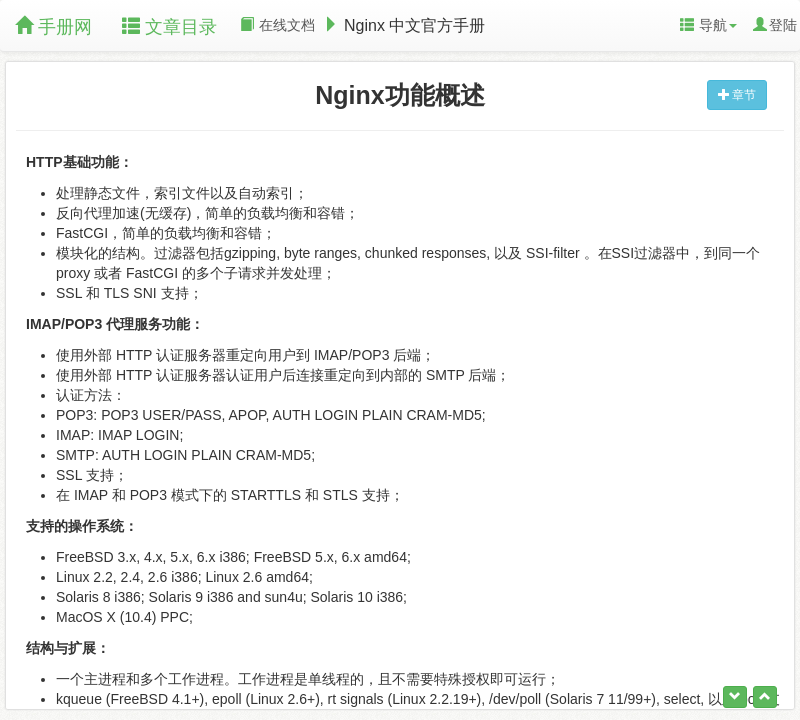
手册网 (53, 26)
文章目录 (169, 26)
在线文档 (277, 25)
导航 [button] (708, 25)
